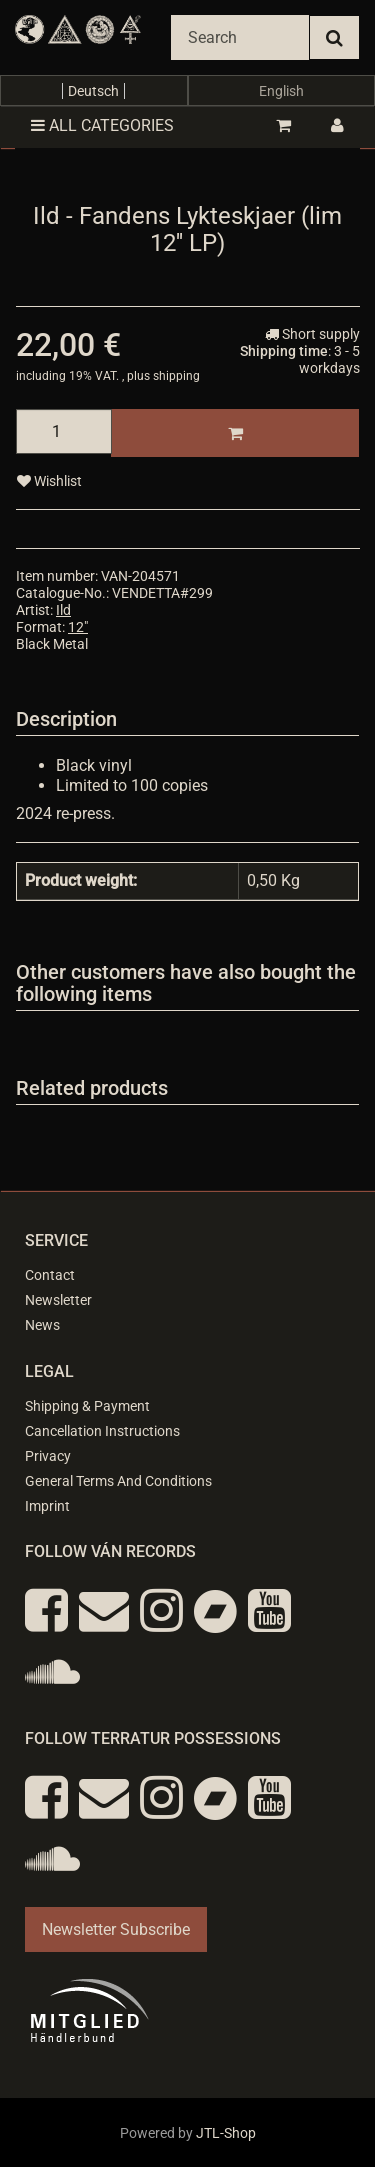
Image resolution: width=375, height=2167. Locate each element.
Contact (50, 1275)
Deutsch (93, 91)
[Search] (240, 37)
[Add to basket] (235, 433)
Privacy (48, 1456)
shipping (176, 376)
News (42, 1325)
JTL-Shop (226, 2133)
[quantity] (64, 431)
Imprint (47, 1506)
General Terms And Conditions (118, 1481)
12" (78, 627)
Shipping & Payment (87, 1406)
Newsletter (58, 1300)
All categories (102, 125)
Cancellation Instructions (102, 1431)
